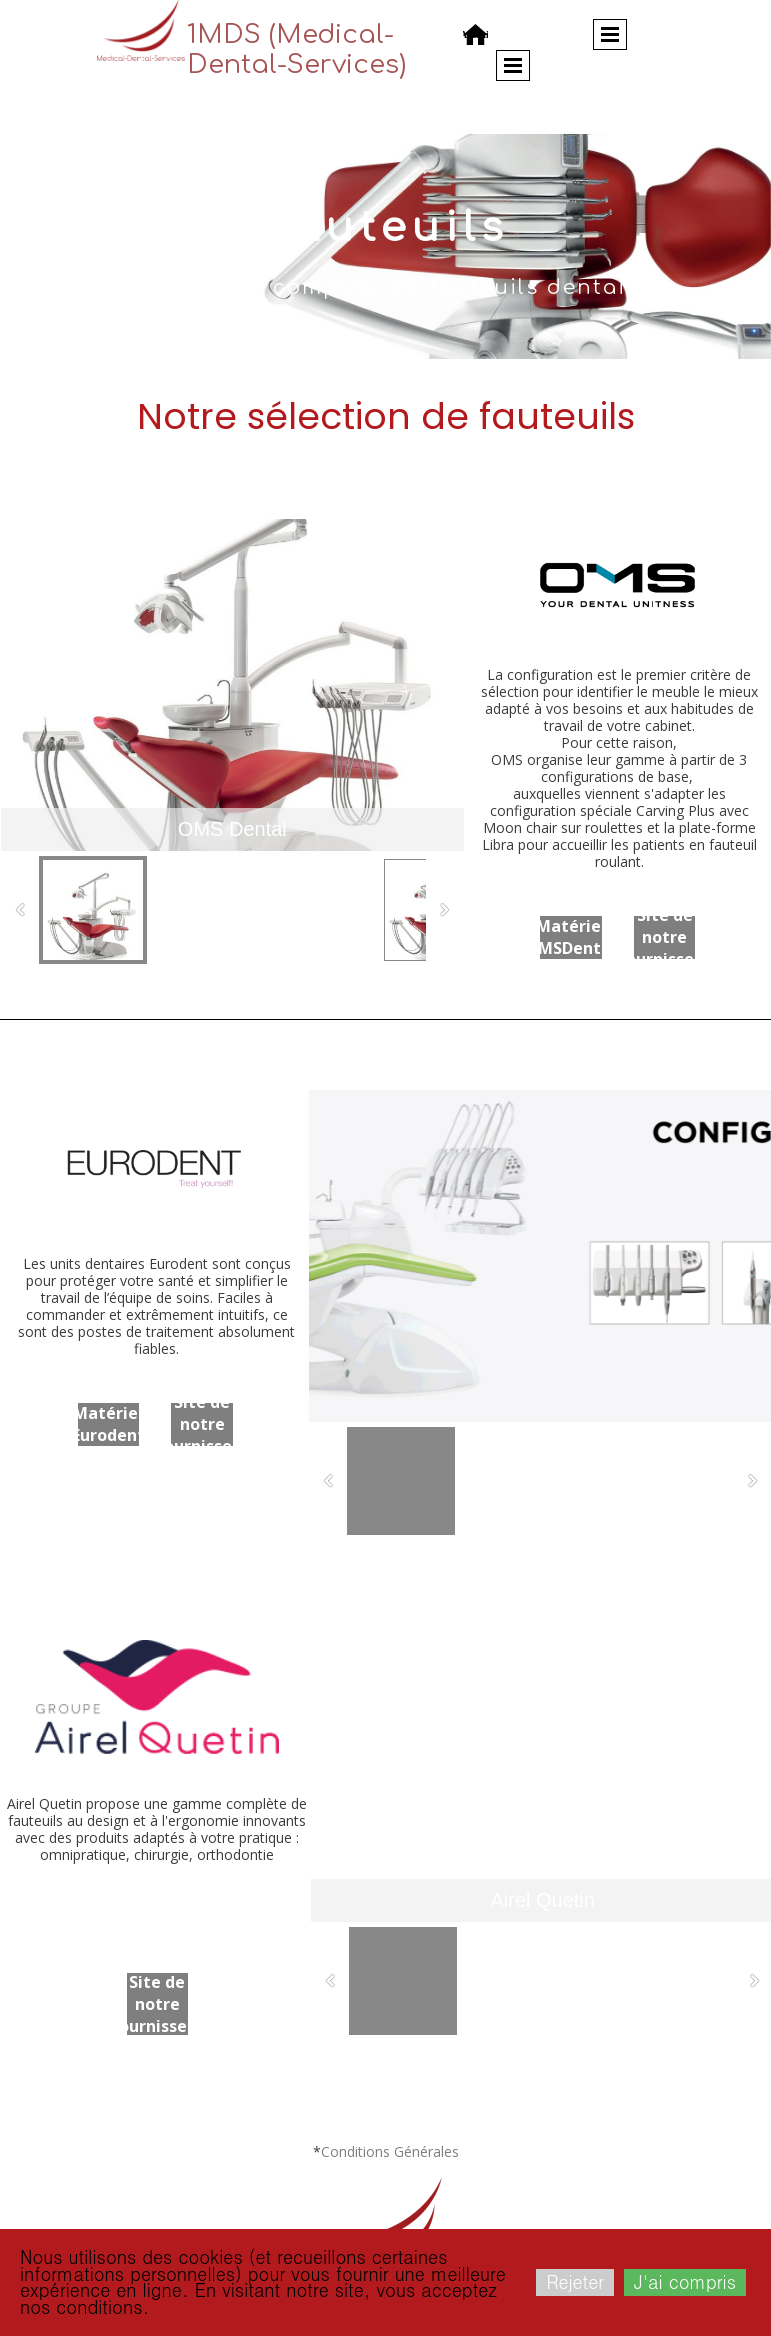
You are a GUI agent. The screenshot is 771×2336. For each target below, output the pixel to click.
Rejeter (575, 2281)
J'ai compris (685, 2281)
